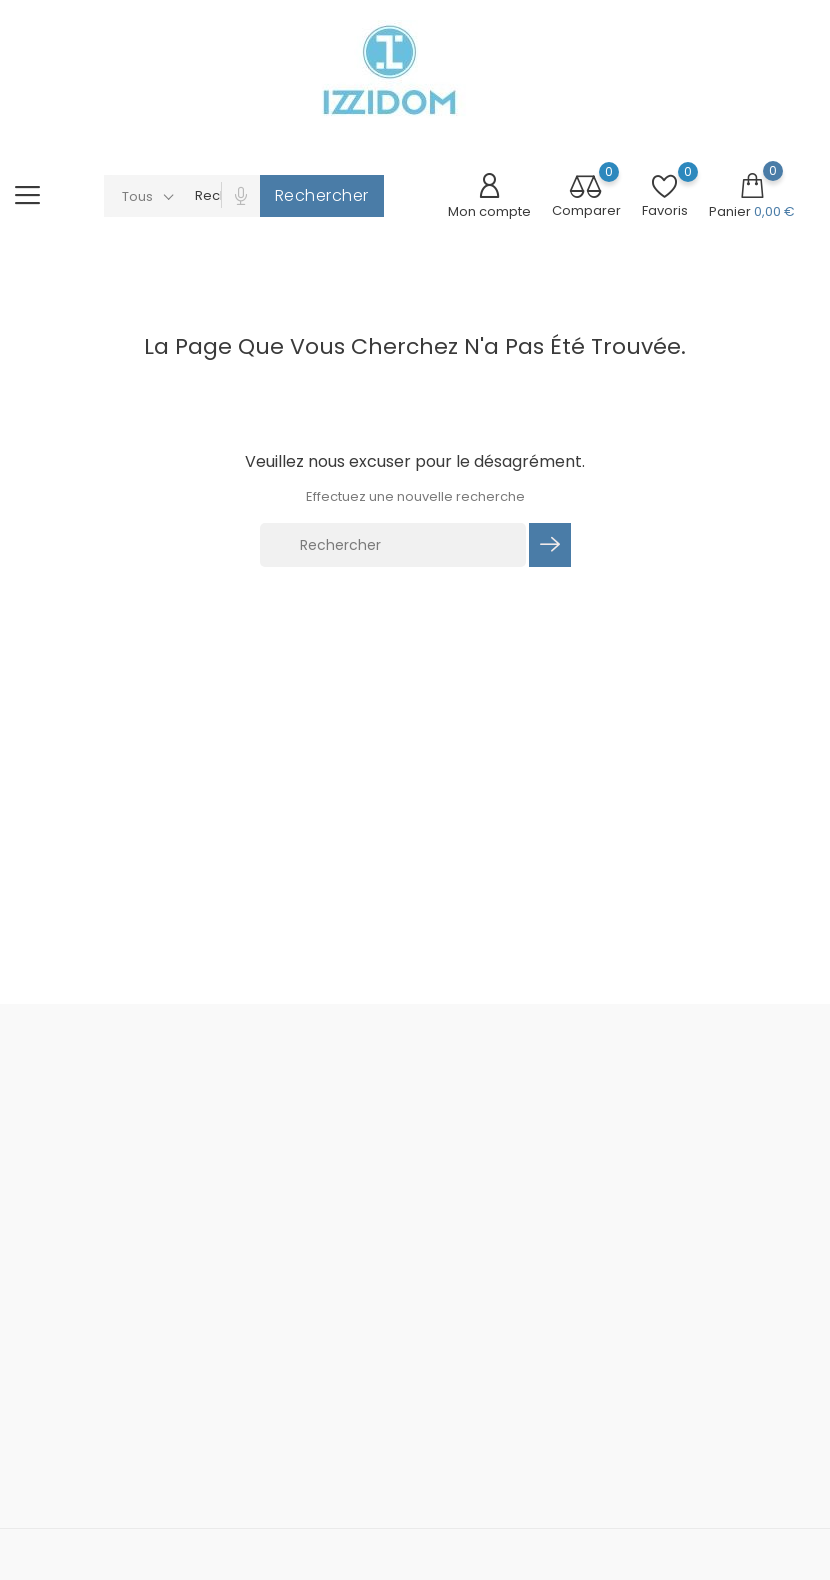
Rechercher (322, 195)
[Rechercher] (393, 545)
